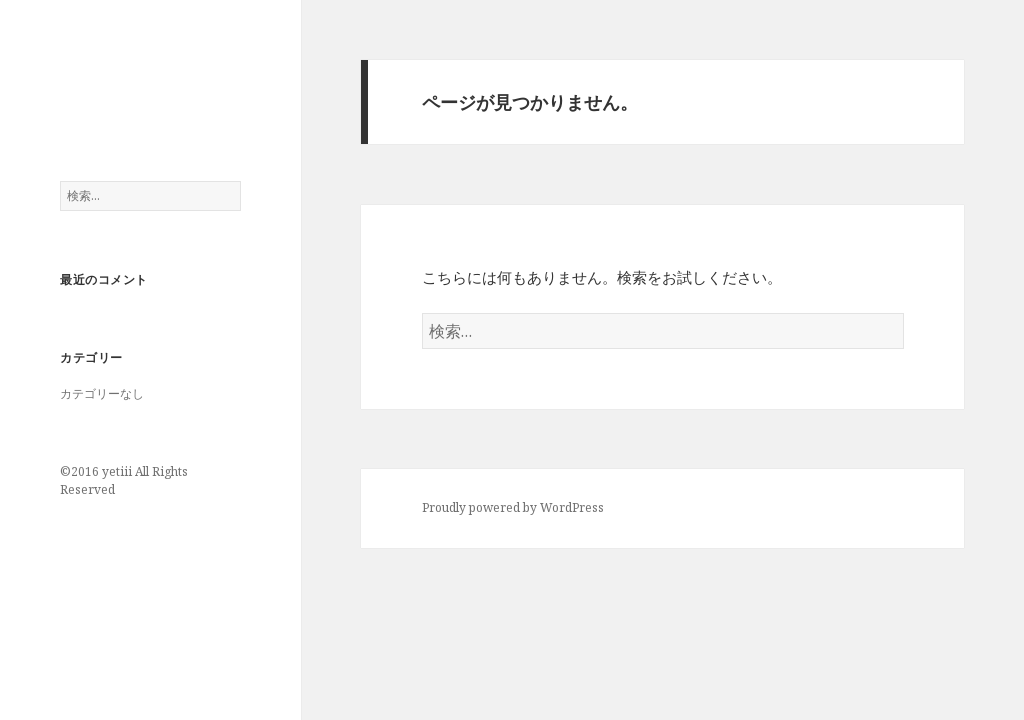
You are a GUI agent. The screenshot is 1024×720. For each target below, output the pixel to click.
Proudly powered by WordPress (513, 507)
